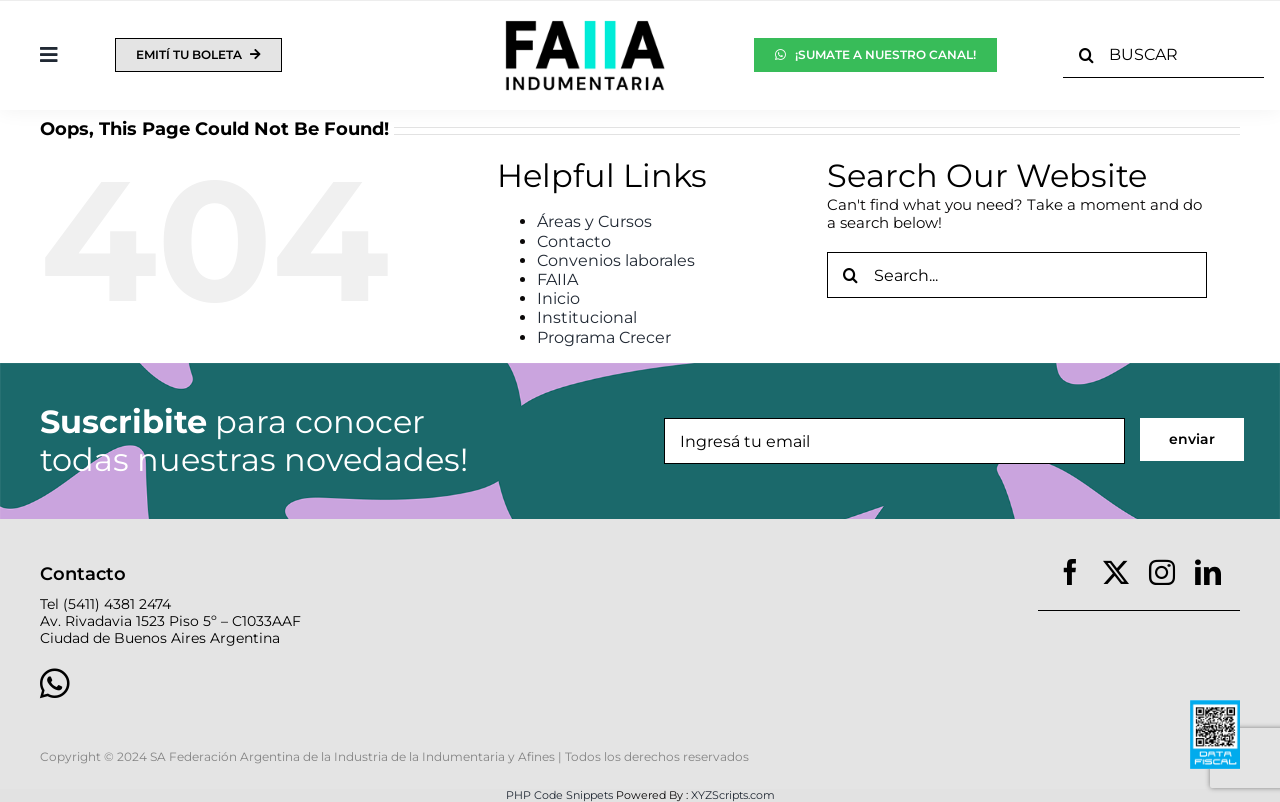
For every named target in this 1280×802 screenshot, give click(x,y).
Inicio (558, 298)
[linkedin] (1208, 572)
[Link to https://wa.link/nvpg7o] (323, 683)
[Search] (1086, 55)
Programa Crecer (604, 337)
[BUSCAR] (1163, 55)
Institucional (587, 317)
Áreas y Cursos (594, 221)
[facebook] (1070, 572)
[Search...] (1017, 275)
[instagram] (1162, 572)
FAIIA (557, 279)
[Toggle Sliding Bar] (49, 55)
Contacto (574, 241)
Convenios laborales (616, 260)
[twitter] (1116, 572)
